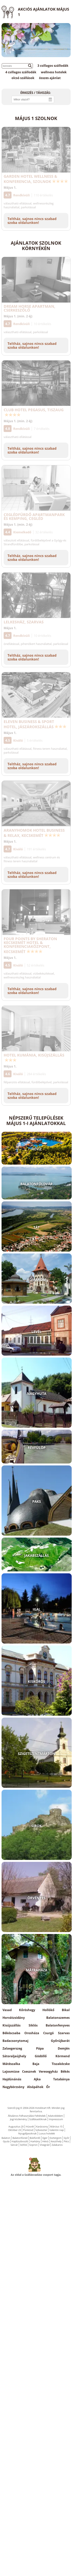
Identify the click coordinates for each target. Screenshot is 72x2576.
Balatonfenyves (58, 2025)
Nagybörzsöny (13, 2087)
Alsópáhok (35, 2087)
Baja (35, 2064)
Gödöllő (41, 2056)
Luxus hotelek (47, 2133)
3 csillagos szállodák (52, 65)
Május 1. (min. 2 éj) (18, 316)
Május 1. (10, 187)
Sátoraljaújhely (14, 2056)
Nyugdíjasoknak (27, 2133)
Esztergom (56, 2138)
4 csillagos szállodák (20, 72)
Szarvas (64, 2033)
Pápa (40, 2048)
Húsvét (30, 2126)
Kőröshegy (27, 2010)
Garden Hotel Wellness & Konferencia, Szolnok (36, 179)
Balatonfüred (19, 2138)
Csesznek (29, 2071)
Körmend (62, 2056)
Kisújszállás (11, 2025)
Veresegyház (48, 2071)
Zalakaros (57, 2145)
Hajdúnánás (11, 2079)
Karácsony (42, 2126)
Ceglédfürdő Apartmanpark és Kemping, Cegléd (34, 516)
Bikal (66, 2010)
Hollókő (48, 2010)
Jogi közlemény (18, 2119)
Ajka (37, 2079)
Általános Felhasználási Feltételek (27, 2115)
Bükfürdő (35, 2138)
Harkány (35, 2141)
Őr (48, 2087)
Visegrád (45, 2145)
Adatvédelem (55, 2115)
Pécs (66, 2141)
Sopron (33, 2145)
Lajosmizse (10, 2071)
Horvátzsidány (13, 2018)
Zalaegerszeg (12, 2048)
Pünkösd (28, 2130)
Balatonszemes (58, 2018)
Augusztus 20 (16, 2126)
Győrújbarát (60, 2041)
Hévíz (45, 2141)
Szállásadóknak (38, 2119)
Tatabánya (61, 2079)
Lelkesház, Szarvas (24, 622)
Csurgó (48, 2033)
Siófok (23, 2145)
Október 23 (14, 2130)
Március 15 (56, 2126)
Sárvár (14, 2145)
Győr (66, 2138)
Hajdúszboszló (20, 2141)
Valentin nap (56, 2130)
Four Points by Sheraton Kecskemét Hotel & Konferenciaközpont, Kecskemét (30, 945)
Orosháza (31, 2033)
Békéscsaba (11, 2033)
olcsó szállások (23, 78)
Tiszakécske (61, 2064)
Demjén (64, 2048)
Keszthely (56, 2141)
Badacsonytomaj (15, 2041)
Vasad (7, 2010)
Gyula (6, 2141)
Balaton (6, 2138)
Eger (44, 2138)
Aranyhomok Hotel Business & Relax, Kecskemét (34, 833)
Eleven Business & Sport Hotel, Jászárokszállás (35, 724)
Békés (65, 2071)
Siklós (33, 2025)
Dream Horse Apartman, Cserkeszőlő (29, 308)
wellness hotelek (54, 72)
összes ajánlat (50, 78)
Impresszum (56, 2119)
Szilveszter (41, 2130)
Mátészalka (11, 2064)
